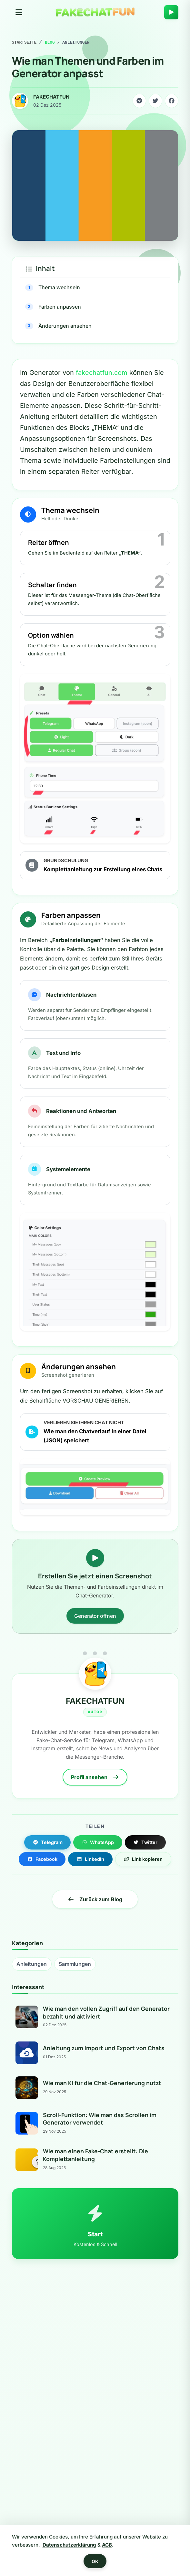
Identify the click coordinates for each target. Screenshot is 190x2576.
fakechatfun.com (101, 372)
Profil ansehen (95, 1777)
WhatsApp (98, 1842)
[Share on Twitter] (155, 101)
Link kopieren (143, 1859)
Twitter (145, 1842)
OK (95, 2561)
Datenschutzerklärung (69, 2545)
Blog (50, 42)
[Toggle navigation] (19, 12)
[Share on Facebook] (171, 101)
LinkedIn (90, 1859)
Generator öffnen (95, 1616)
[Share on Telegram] (139, 101)
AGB (107, 2545)
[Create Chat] (171, 12)
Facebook (42, 1859)
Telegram (48, 1842)
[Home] (95, 12)
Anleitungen (31, 1964)
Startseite (24, 42)
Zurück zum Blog (95, 1899)
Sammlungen (75, 1964)
